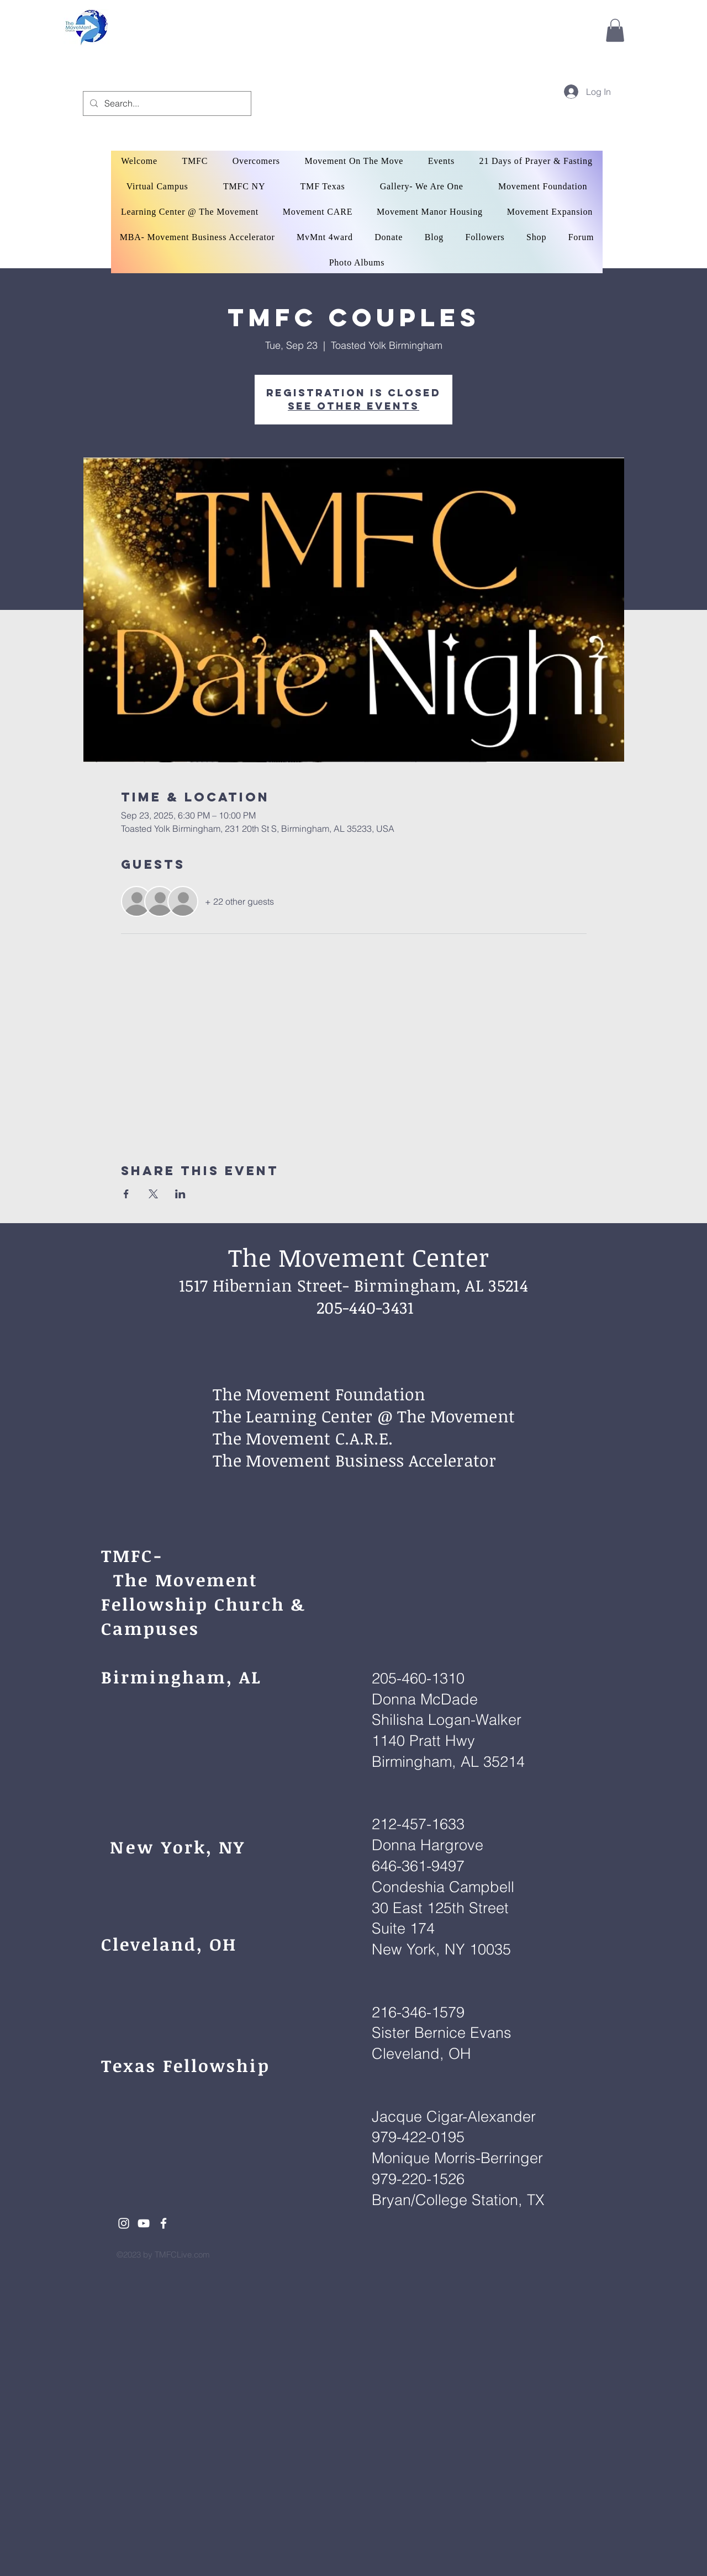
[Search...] (166, 103)
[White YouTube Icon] (143, 2223)
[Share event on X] (153, 1193)
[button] (615, 30)
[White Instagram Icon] (124, 2223)
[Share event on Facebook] (126, 1193)
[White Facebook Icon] (163, 2223)
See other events (353, 406)
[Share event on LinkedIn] (180, 1193)
